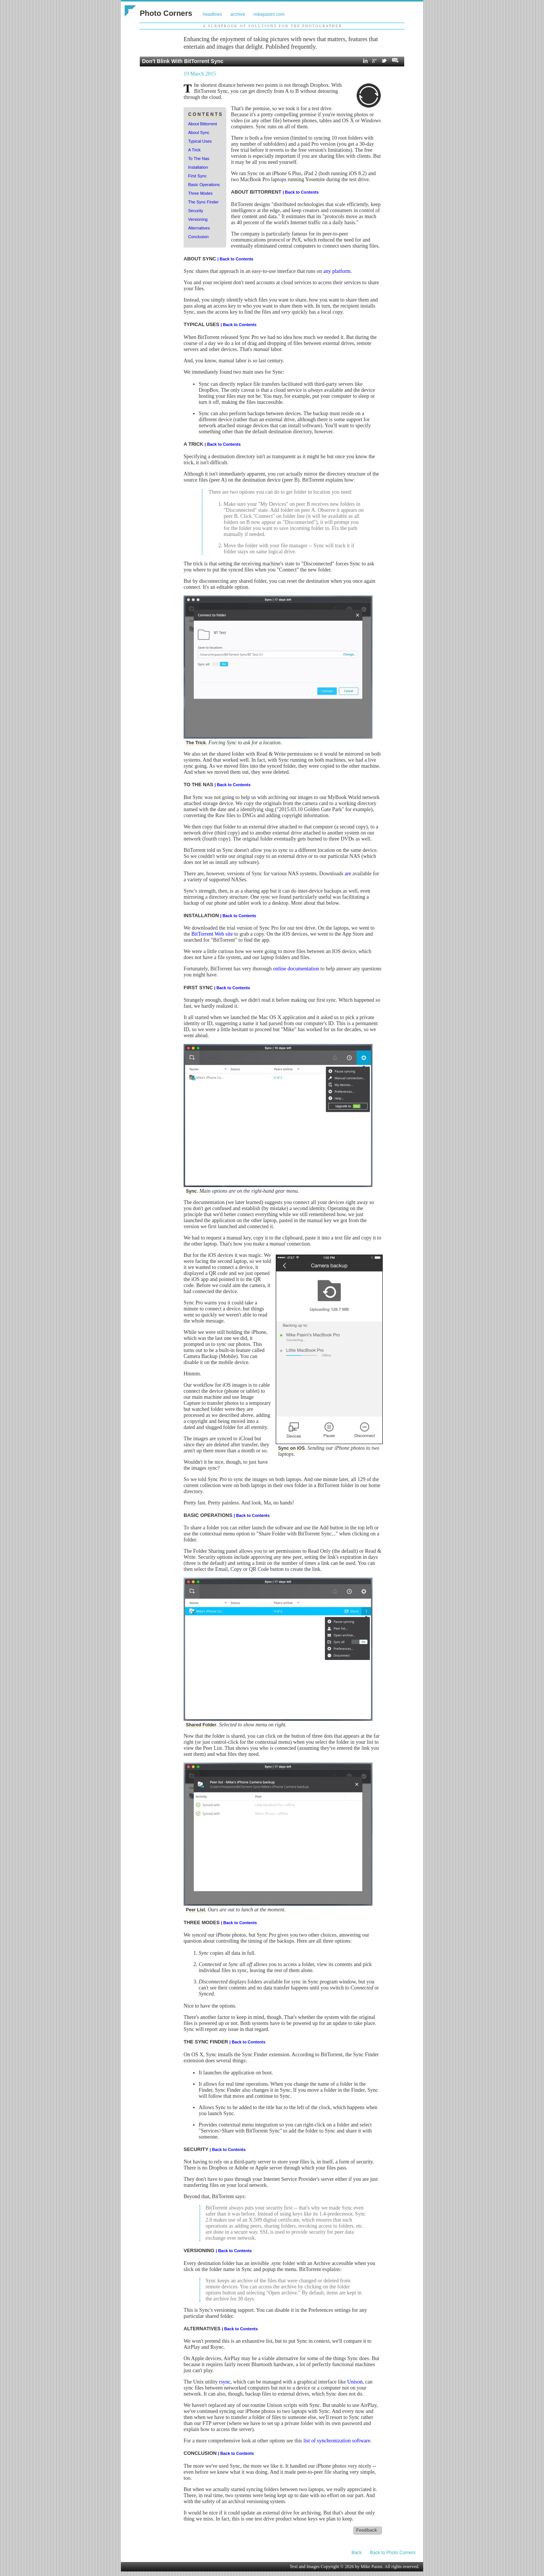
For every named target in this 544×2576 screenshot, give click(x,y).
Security (195, 210)
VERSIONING (200, 2250)
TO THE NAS (199, 784)
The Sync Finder (203, 202)
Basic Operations (204, 184)
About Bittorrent (202, 124)
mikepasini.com (269, 14)
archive (237, 14)
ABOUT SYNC (201, 259)
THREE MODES (202, 1922)
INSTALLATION (202, 915)
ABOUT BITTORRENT (257, 192)
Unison (354, 2382)
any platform (337, 271)
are (348, 873)
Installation (198, 167)
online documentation (296, 969)
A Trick (194, 150)
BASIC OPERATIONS (209, 1515)
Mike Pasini (372, 2566)
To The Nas (198, 158)
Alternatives (199, 228)
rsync (224, 2382)
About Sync (198, 132)
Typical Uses (200, 141)
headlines (212, 14)
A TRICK (194, 444)
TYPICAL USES (202, 324)
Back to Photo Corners (393, 2552)
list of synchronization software (336, 2441)
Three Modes (200, 193)
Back (357, 2552)
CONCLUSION (201, 2453)
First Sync (197, 176)
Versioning (197, 219)
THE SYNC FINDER (206, 2042)
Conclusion (198, 236)
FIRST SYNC (199, 987)
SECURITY (197, 2149)
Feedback (366, 2530)
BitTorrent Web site (212, 934)
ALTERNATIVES (203, 2328)
